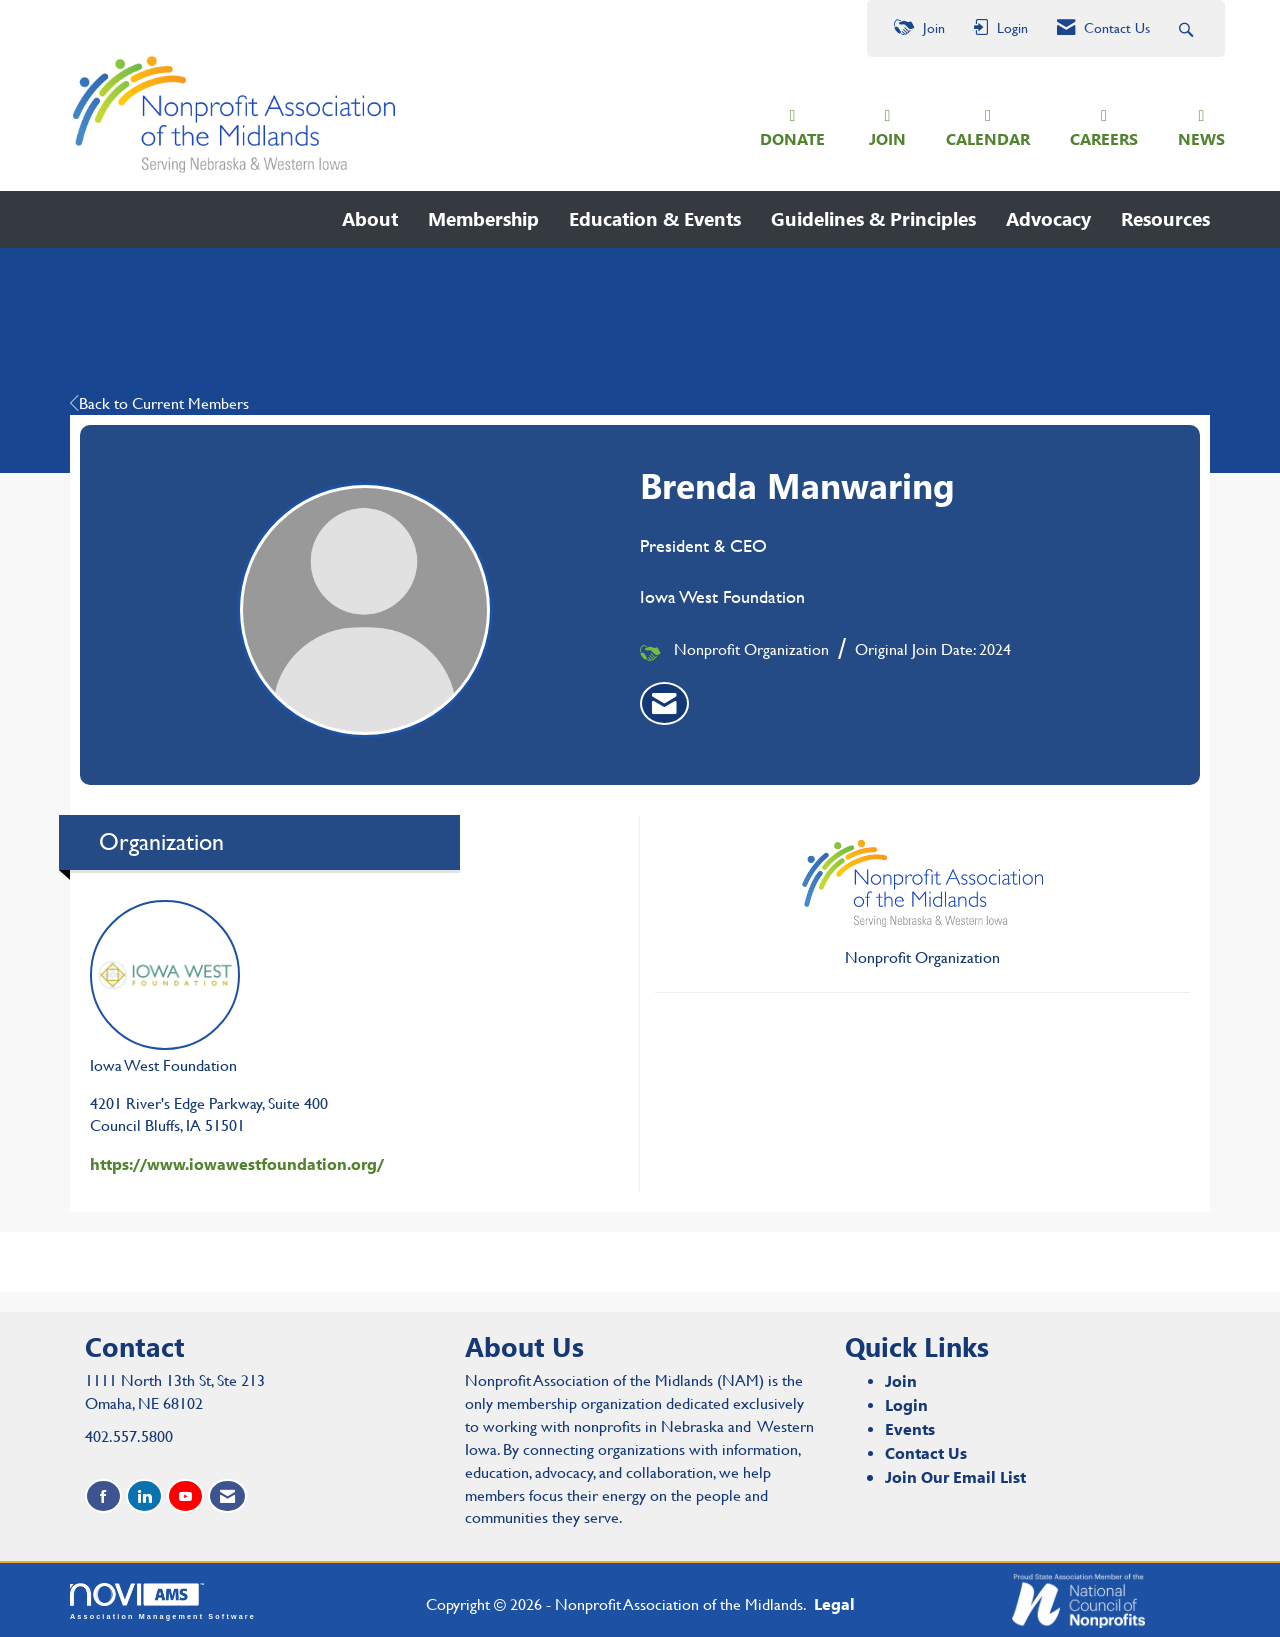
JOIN (887, 137)
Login (906, 1403)
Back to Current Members (159, 401)
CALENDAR (988, 137)
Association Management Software (163, 1600)
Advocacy (1048, 216)
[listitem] (664, 702)
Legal (816, 1602)
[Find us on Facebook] (103, 1494)
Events (910, 1426)
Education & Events (655, 216)
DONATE (792, 137)
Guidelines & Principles (873, 216)
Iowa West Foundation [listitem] (165, 985)
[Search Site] (1188, 28)
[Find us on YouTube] (185, 1494)
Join (901, 1379)
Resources (1165, 216)
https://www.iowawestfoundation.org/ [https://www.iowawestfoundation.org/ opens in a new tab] (237, 1162)
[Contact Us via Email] (227, 1494)
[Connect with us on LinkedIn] (144, 1494)
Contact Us (926, 1450)
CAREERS (1104, 137)
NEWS (1201, 137)
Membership (483, 216)
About (370, 216)
